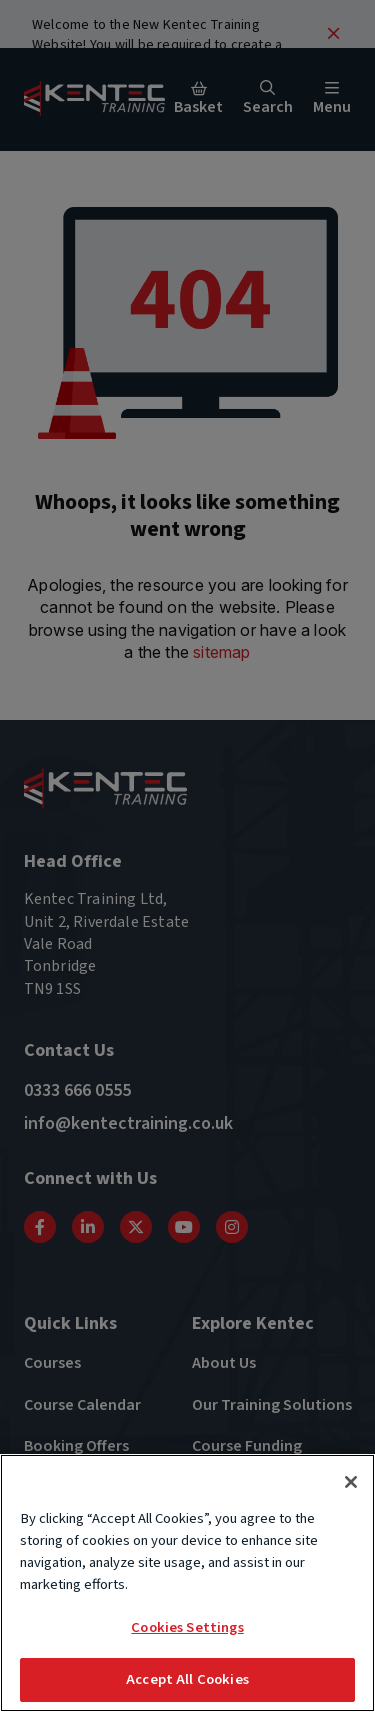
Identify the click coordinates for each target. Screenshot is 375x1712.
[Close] (351, 1484)
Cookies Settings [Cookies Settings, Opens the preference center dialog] (187, 1629)
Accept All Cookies (187, 1682)
